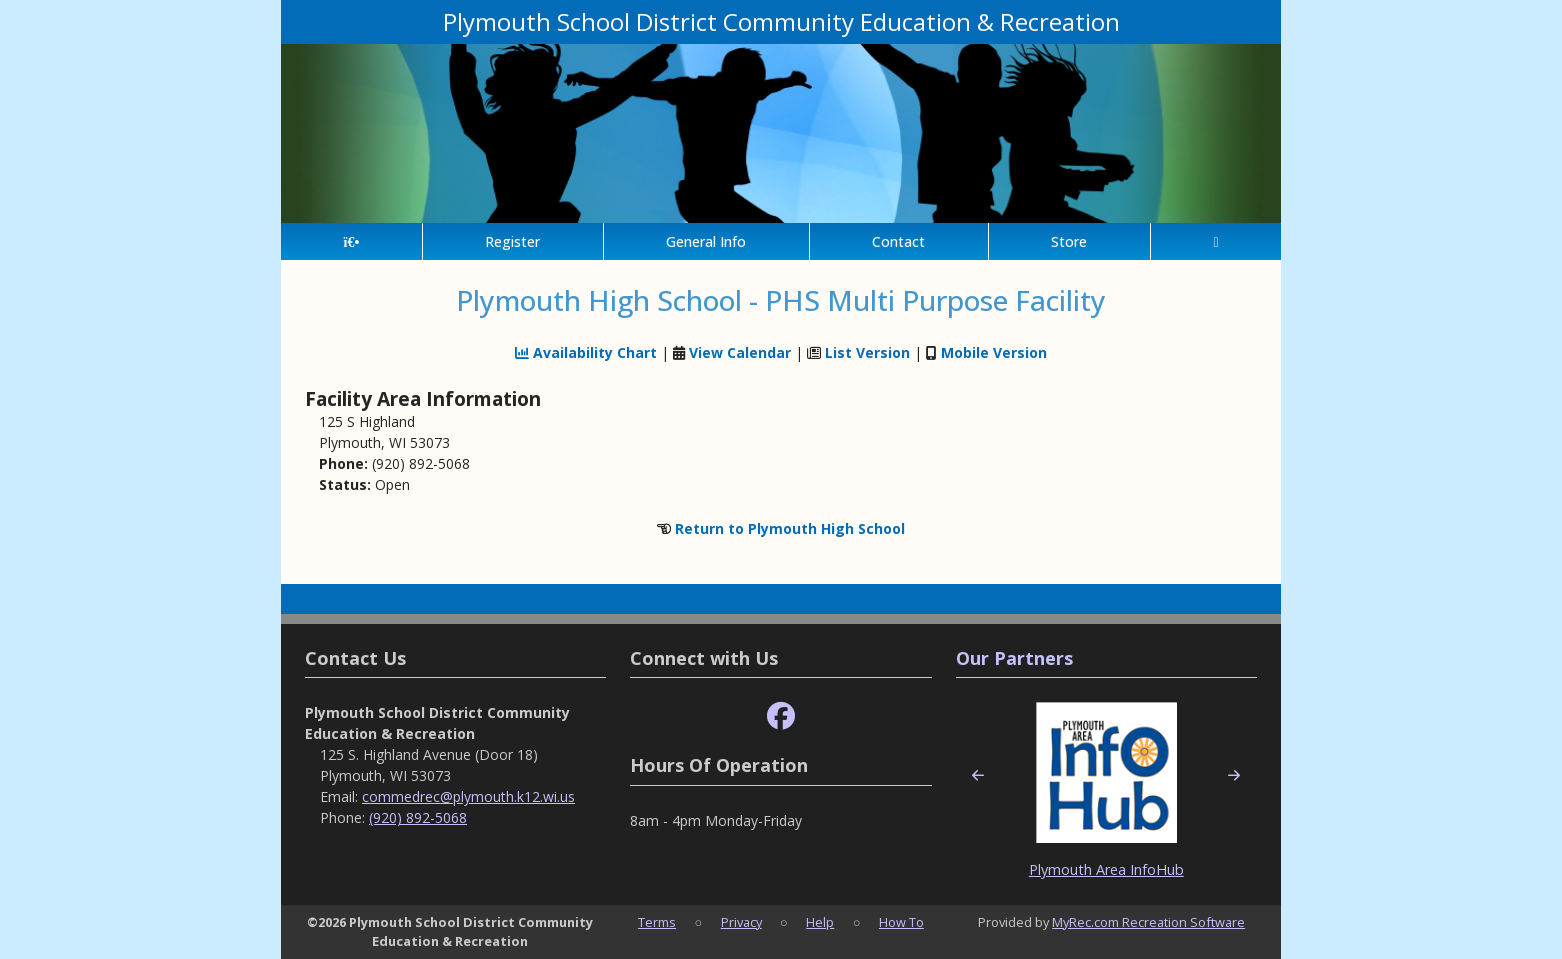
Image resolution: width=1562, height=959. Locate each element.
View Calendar (740, 352)
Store (1069, 241)
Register (512, 241)
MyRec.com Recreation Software (1148, 922)
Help (820, 922)
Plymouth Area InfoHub (1106, 869)
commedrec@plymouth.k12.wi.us (468, 796)
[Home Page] (351, 241)
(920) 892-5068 (418, 817)
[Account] (1216, 241)
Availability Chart (586, 352)
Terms (657, 922)
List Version (867, 352)
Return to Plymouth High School (790, 528)
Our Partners (1014, 658)
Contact (898, 241)
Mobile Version (994, 352)
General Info (706, 241)
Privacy (741, 922)
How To (901, 922)
